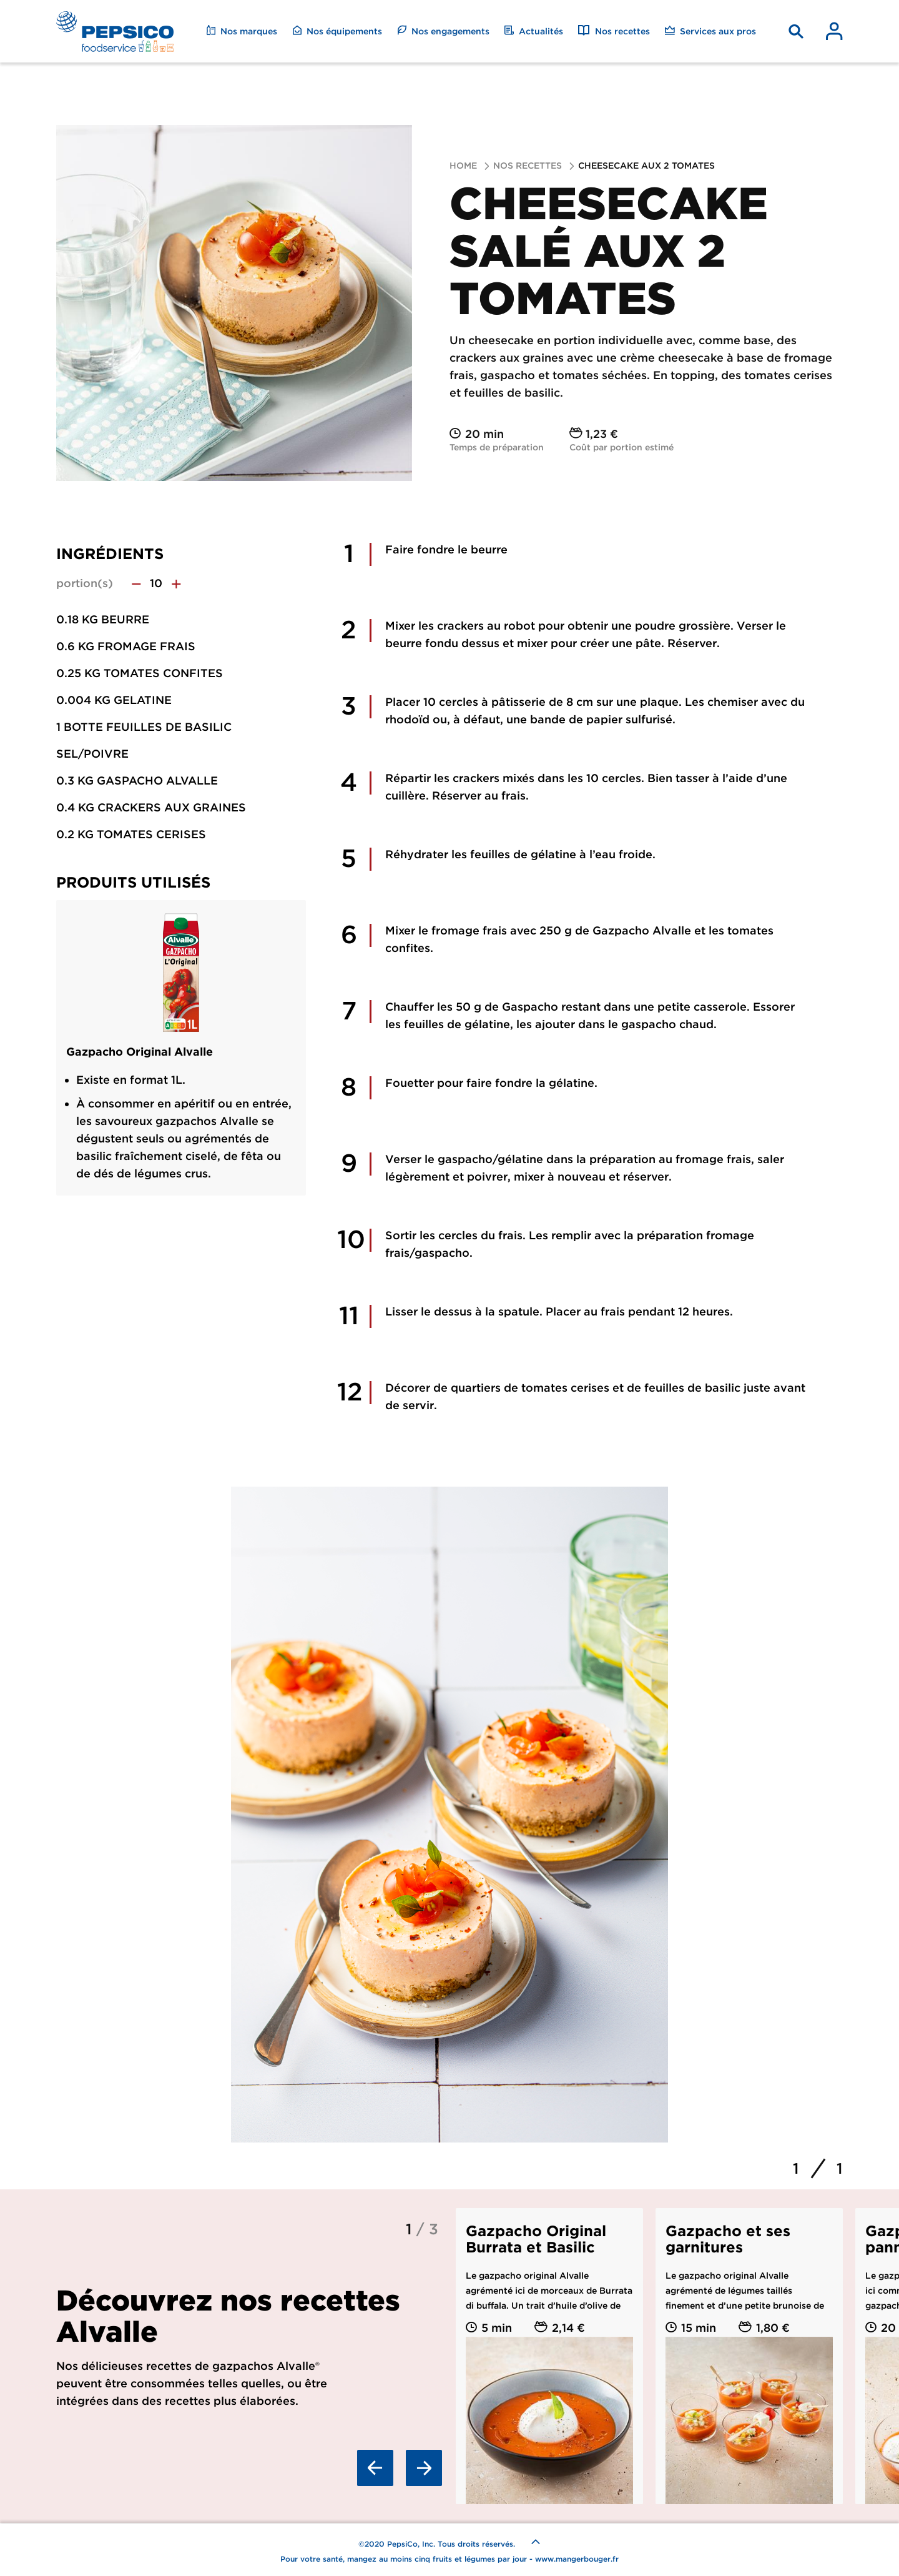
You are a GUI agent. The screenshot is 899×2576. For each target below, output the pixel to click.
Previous (375, 2468)
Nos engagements (443, 30)
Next (424, 2468)
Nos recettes (614, 30)
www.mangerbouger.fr (577, 2559)
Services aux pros (710, 30)
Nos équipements (337, 30)
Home (463, 166)
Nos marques (242, 30)
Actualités (533, 30)
